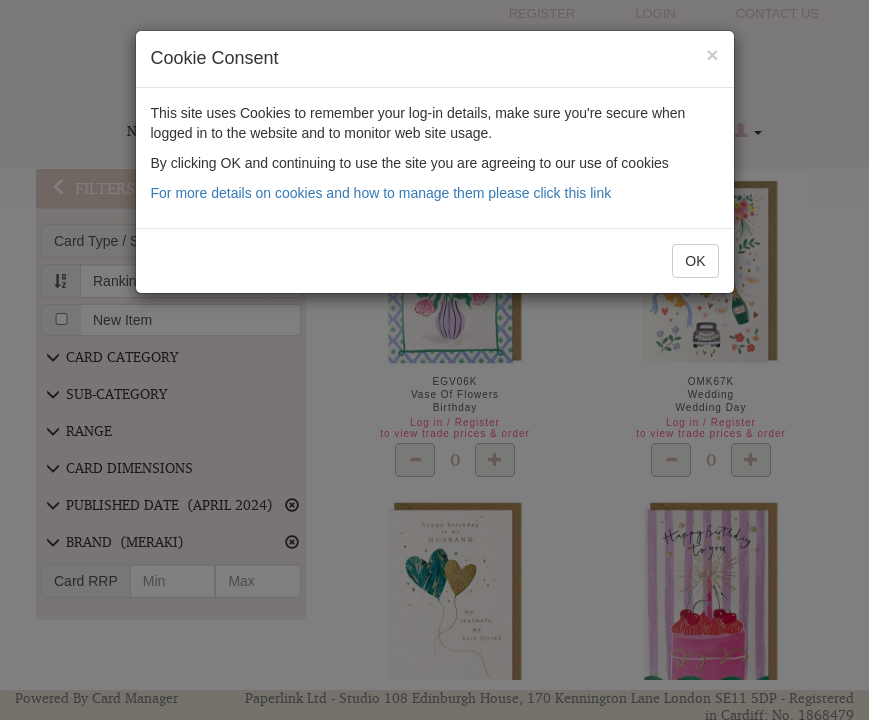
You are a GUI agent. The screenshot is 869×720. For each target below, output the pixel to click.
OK (695, 261)
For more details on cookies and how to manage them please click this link (381, 193)
